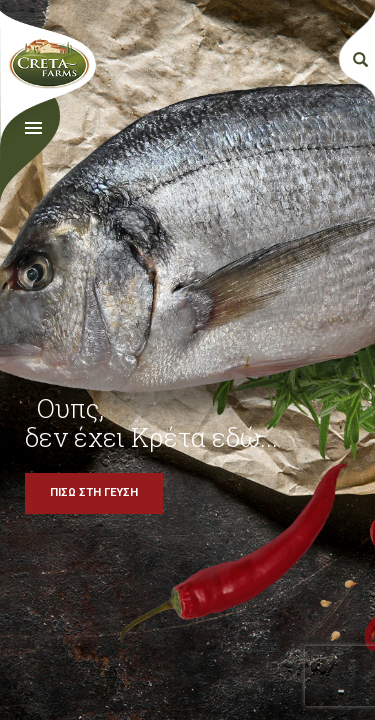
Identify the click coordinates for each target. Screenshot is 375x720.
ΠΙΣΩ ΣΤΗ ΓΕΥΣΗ (94, 492)
